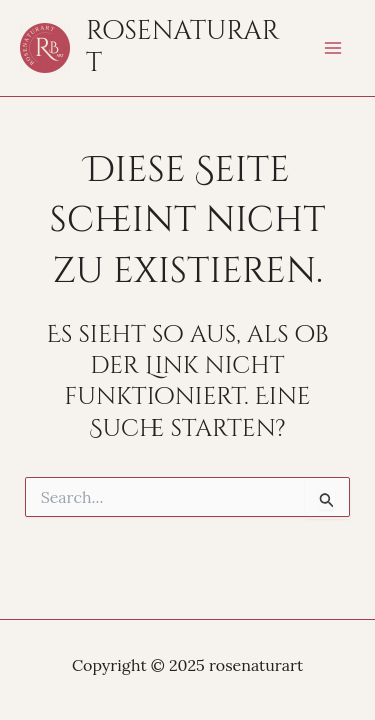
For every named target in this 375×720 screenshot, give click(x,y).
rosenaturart (182, 47)
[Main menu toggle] (333, 48)
